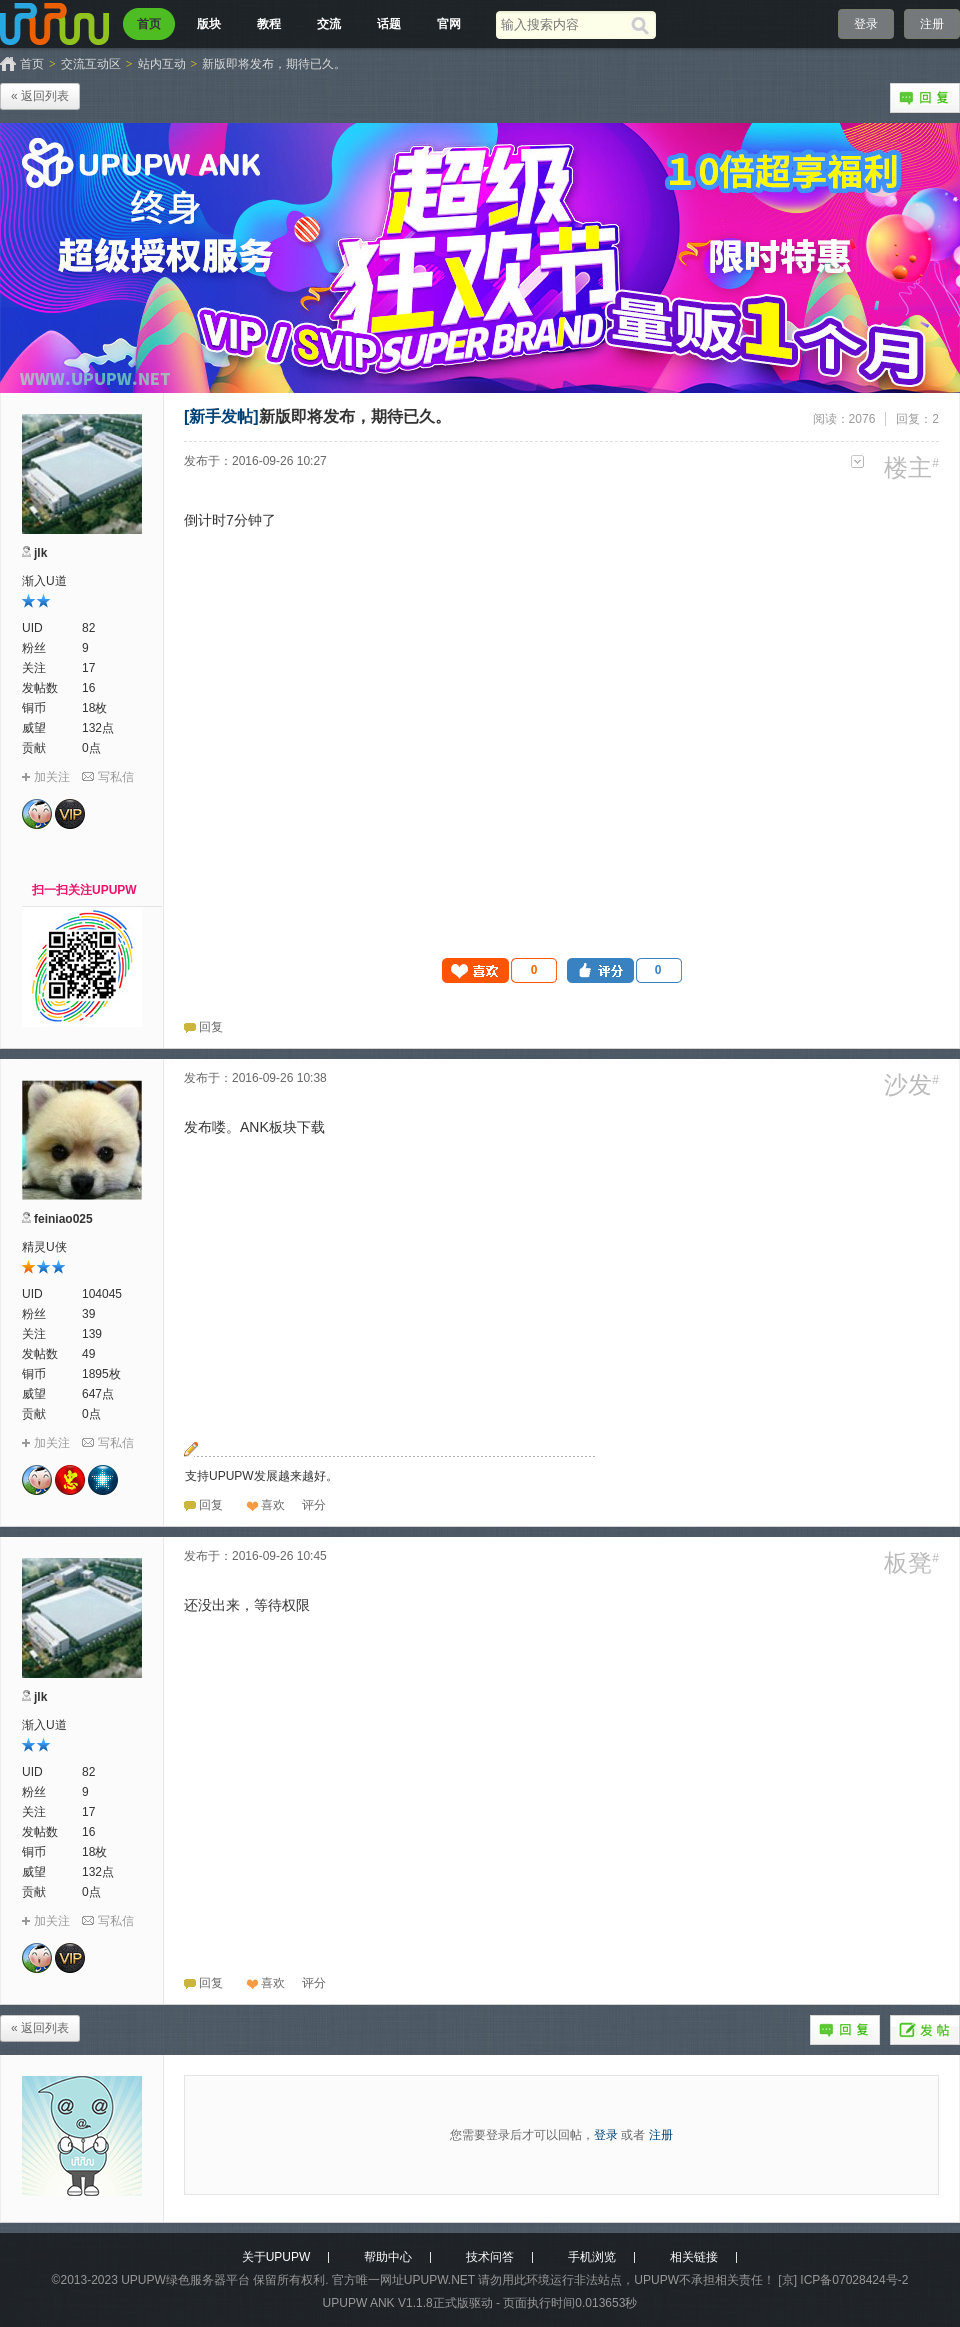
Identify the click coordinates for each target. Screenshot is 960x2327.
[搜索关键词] (563, 24)
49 (88, 1354)
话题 (389, 24)
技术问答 (490, 2257)
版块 (209, 24)
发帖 (925, 2030)
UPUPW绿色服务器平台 (185, 2280)
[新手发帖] (221, 416)
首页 (149, 24)
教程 (269, 24)
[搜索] (643, 25)
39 (88, 1314)
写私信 (116, 777)
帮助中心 (388, 2257)
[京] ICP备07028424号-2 (843, 2280)
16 (88, 688)
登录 (866, 24)
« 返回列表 (40, 96)
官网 (449, 24)
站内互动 (162, 64)
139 (92, 1334)
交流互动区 (91, 64)
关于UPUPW (276, 2257)
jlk (40, 553)
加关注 (52, 777)
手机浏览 (592, 2257)
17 (88, 668)
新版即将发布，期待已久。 (274, 64)
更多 (857, 461)
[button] (500, 970)
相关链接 (694, 2257)
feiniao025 (63, 1219)
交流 (329, 24)
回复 (925, 98)
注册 (932, 24)
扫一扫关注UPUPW (84, 890)
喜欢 (273, 1505)
